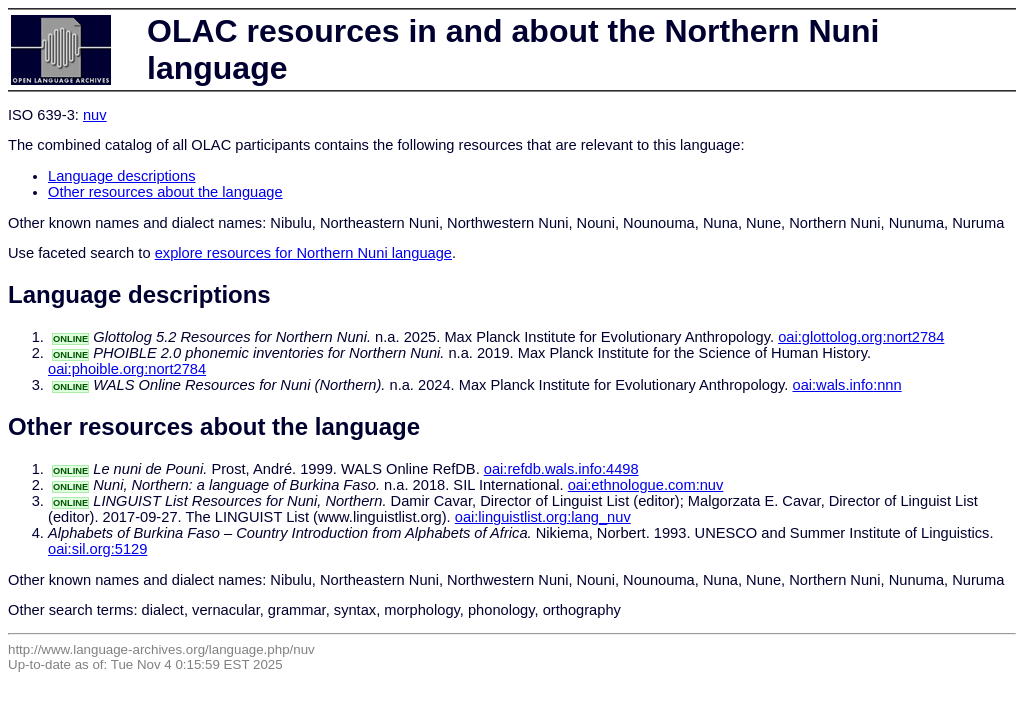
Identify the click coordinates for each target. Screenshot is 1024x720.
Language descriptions (122, 176)
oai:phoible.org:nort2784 (127, 369)
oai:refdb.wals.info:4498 (561, 469)
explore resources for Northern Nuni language (303, 253)
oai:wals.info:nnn (846, 385)
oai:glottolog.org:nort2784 (861, 337)
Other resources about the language (165, 192)
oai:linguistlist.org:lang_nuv (543, 517)
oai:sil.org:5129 (97, 549)
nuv (95, 115)
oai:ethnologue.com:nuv (646, 485)
